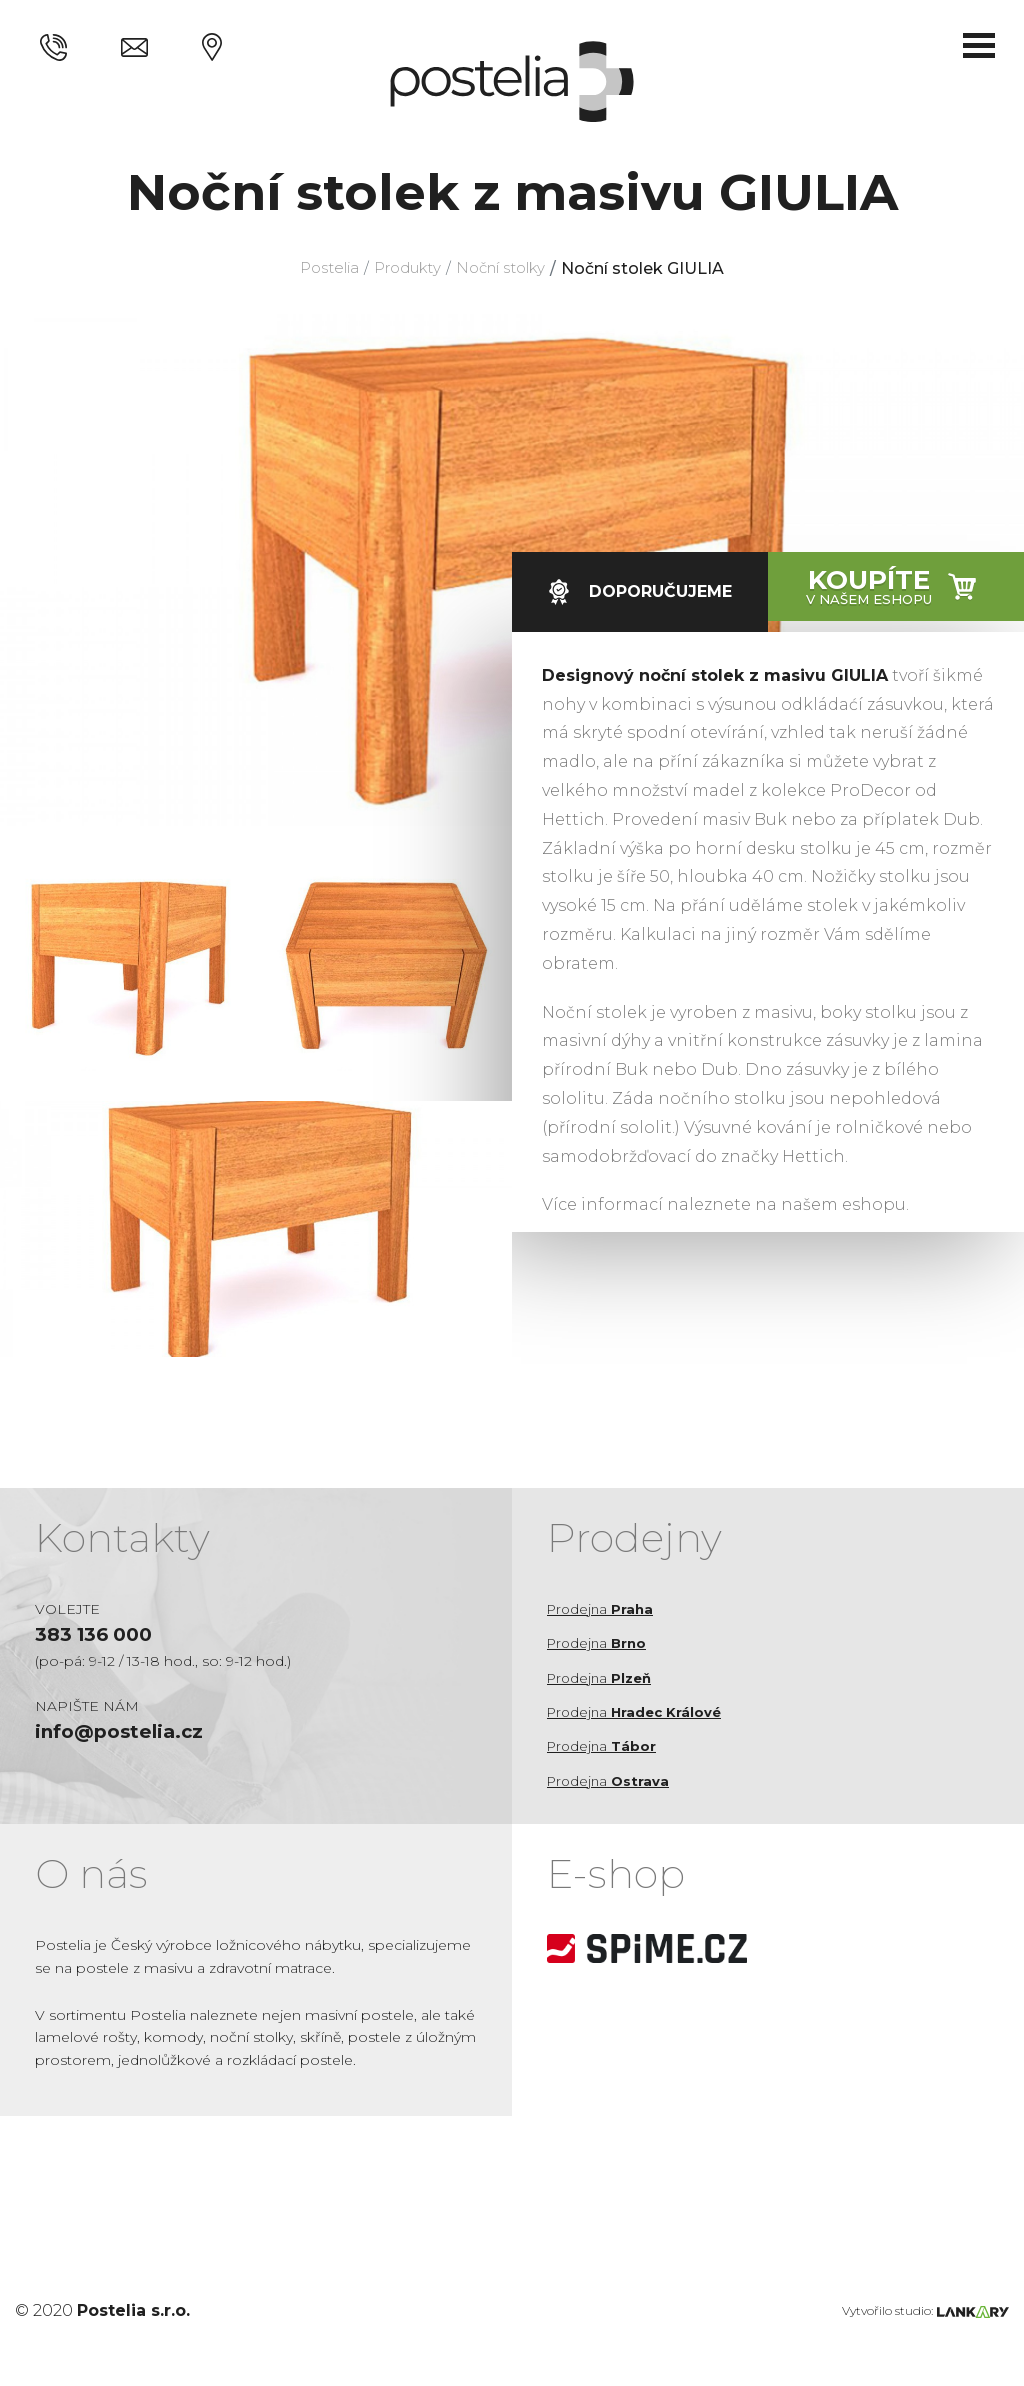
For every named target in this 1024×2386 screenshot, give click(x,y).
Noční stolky (509, 268)
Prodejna (602, 1609)
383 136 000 (98, 1636)
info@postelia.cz (124, 1735)
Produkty (405, 268)
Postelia (318, 268)
